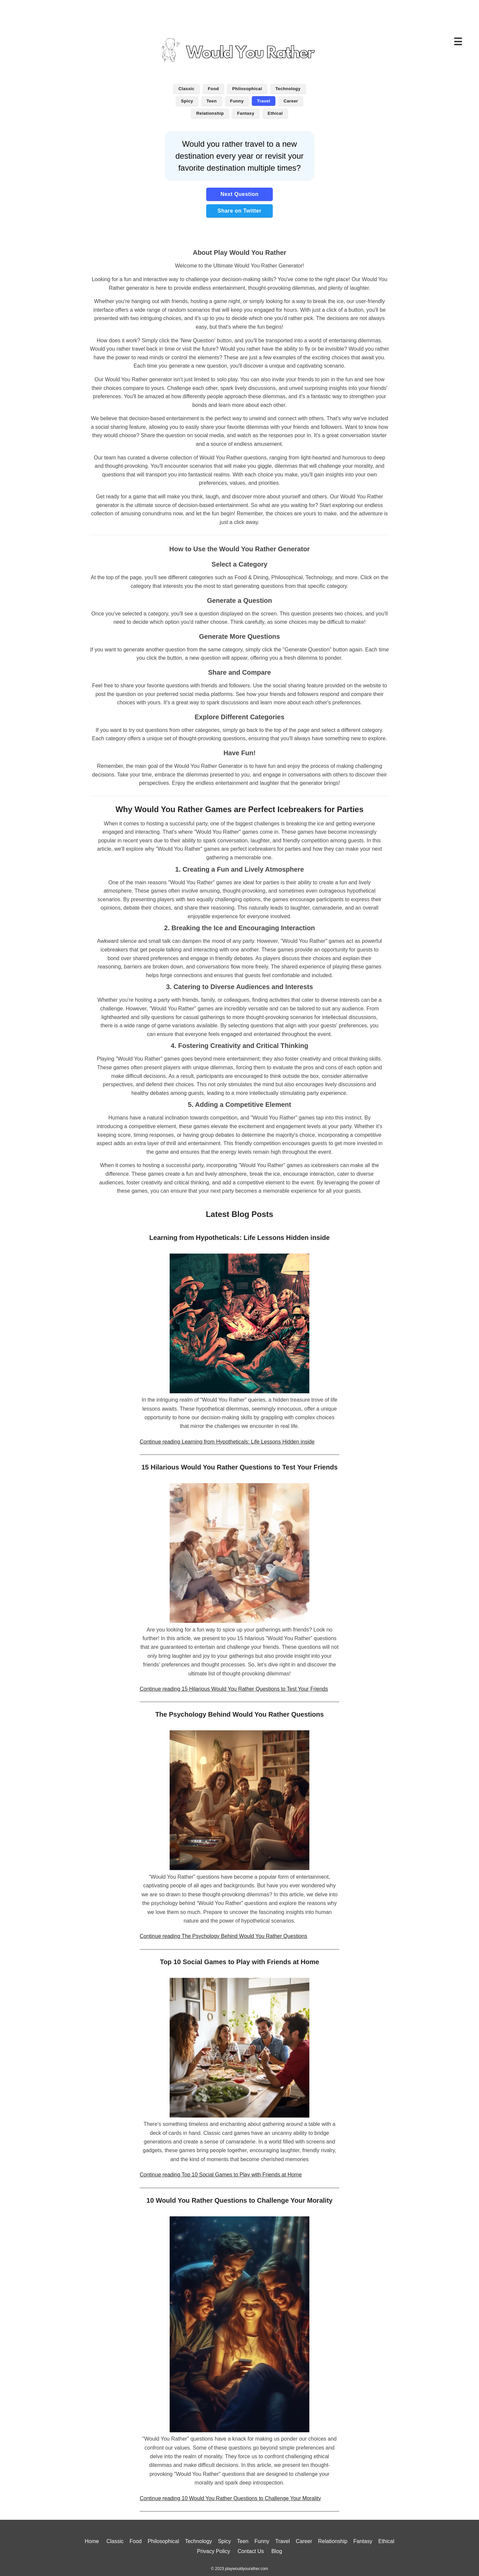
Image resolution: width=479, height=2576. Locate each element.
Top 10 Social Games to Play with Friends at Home (239, 1962)
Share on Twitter (239, 211)
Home (92, 2541)
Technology (288, 88)
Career (290, 100)
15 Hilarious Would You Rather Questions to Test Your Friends (239, 1467)
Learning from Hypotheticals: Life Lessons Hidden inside (239, 1237)
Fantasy (245, 113)
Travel (263, 100)
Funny (237, 100)
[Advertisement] (239, 15)
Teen (212, 100)
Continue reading (227, 1442)
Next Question (240, 194)
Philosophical (247, 88)
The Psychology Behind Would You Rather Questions (239, 1714)
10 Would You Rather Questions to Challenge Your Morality (239, 2200)
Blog (276, 2551)
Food (213, 88)
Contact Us (251, 2551)
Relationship (210, 113)
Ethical (275, 113)
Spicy (187, 100)
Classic (186, 88)
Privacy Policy (213, 2551)
